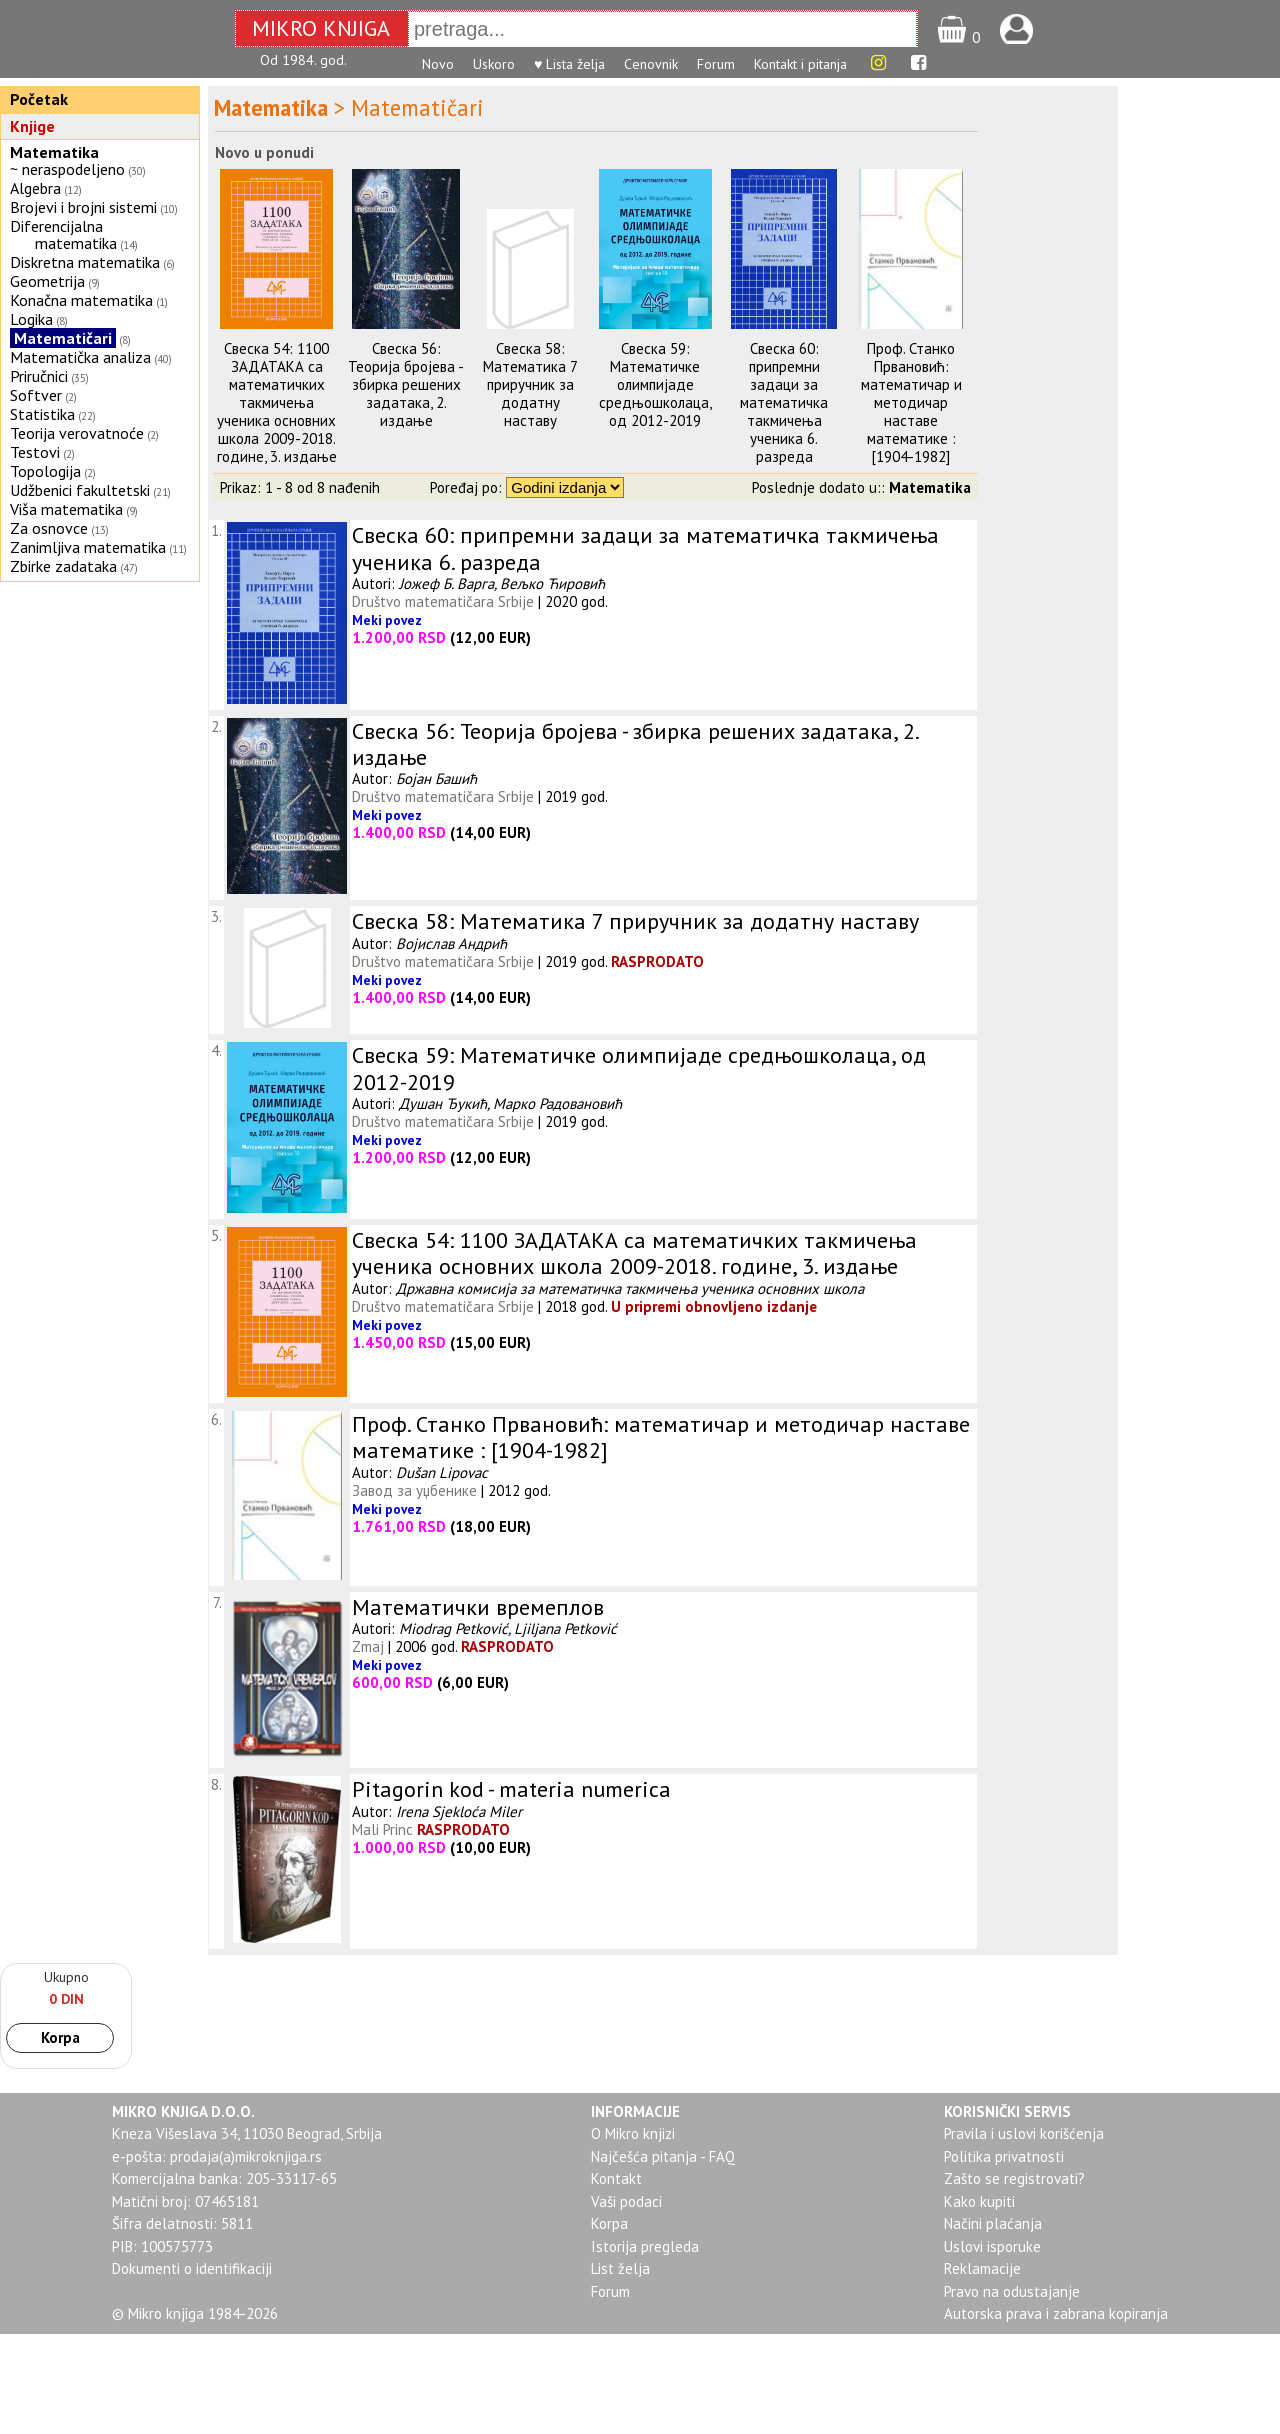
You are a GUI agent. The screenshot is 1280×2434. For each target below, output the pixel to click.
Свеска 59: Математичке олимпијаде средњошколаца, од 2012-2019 (655, 384)
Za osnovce (49, 528)
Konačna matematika (81, 300)
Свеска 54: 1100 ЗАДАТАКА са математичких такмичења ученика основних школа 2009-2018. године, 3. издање (277, 402)
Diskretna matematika (85, 262)
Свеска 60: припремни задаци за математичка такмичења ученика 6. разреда (784, 402)
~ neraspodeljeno (67, 169)
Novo (438, 64)
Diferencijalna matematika (63, 234)
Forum (716, 64)
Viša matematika (66, 509)
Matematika (54, 152)
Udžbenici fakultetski (80, 490)
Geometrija (47, 281)
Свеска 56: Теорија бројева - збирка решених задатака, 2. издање (406, 384)
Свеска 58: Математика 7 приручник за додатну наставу (530, 384)
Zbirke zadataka (63, 566)
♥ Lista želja (569, 64)
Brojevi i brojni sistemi (83, 207)
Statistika (42, 414)
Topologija (45, 471)
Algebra (35, 188)
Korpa (60, 2037)
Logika (31, 319)
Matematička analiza (80, 357)
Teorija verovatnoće (77, 433)
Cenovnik (651, 64)
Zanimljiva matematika (88, 547)
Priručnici (39, 376)
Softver (36, 395)
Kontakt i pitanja (800, 64)
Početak (39, 99)
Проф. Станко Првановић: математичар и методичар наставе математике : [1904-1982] (911, 402)
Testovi (35, 452)
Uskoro (494, 64)
